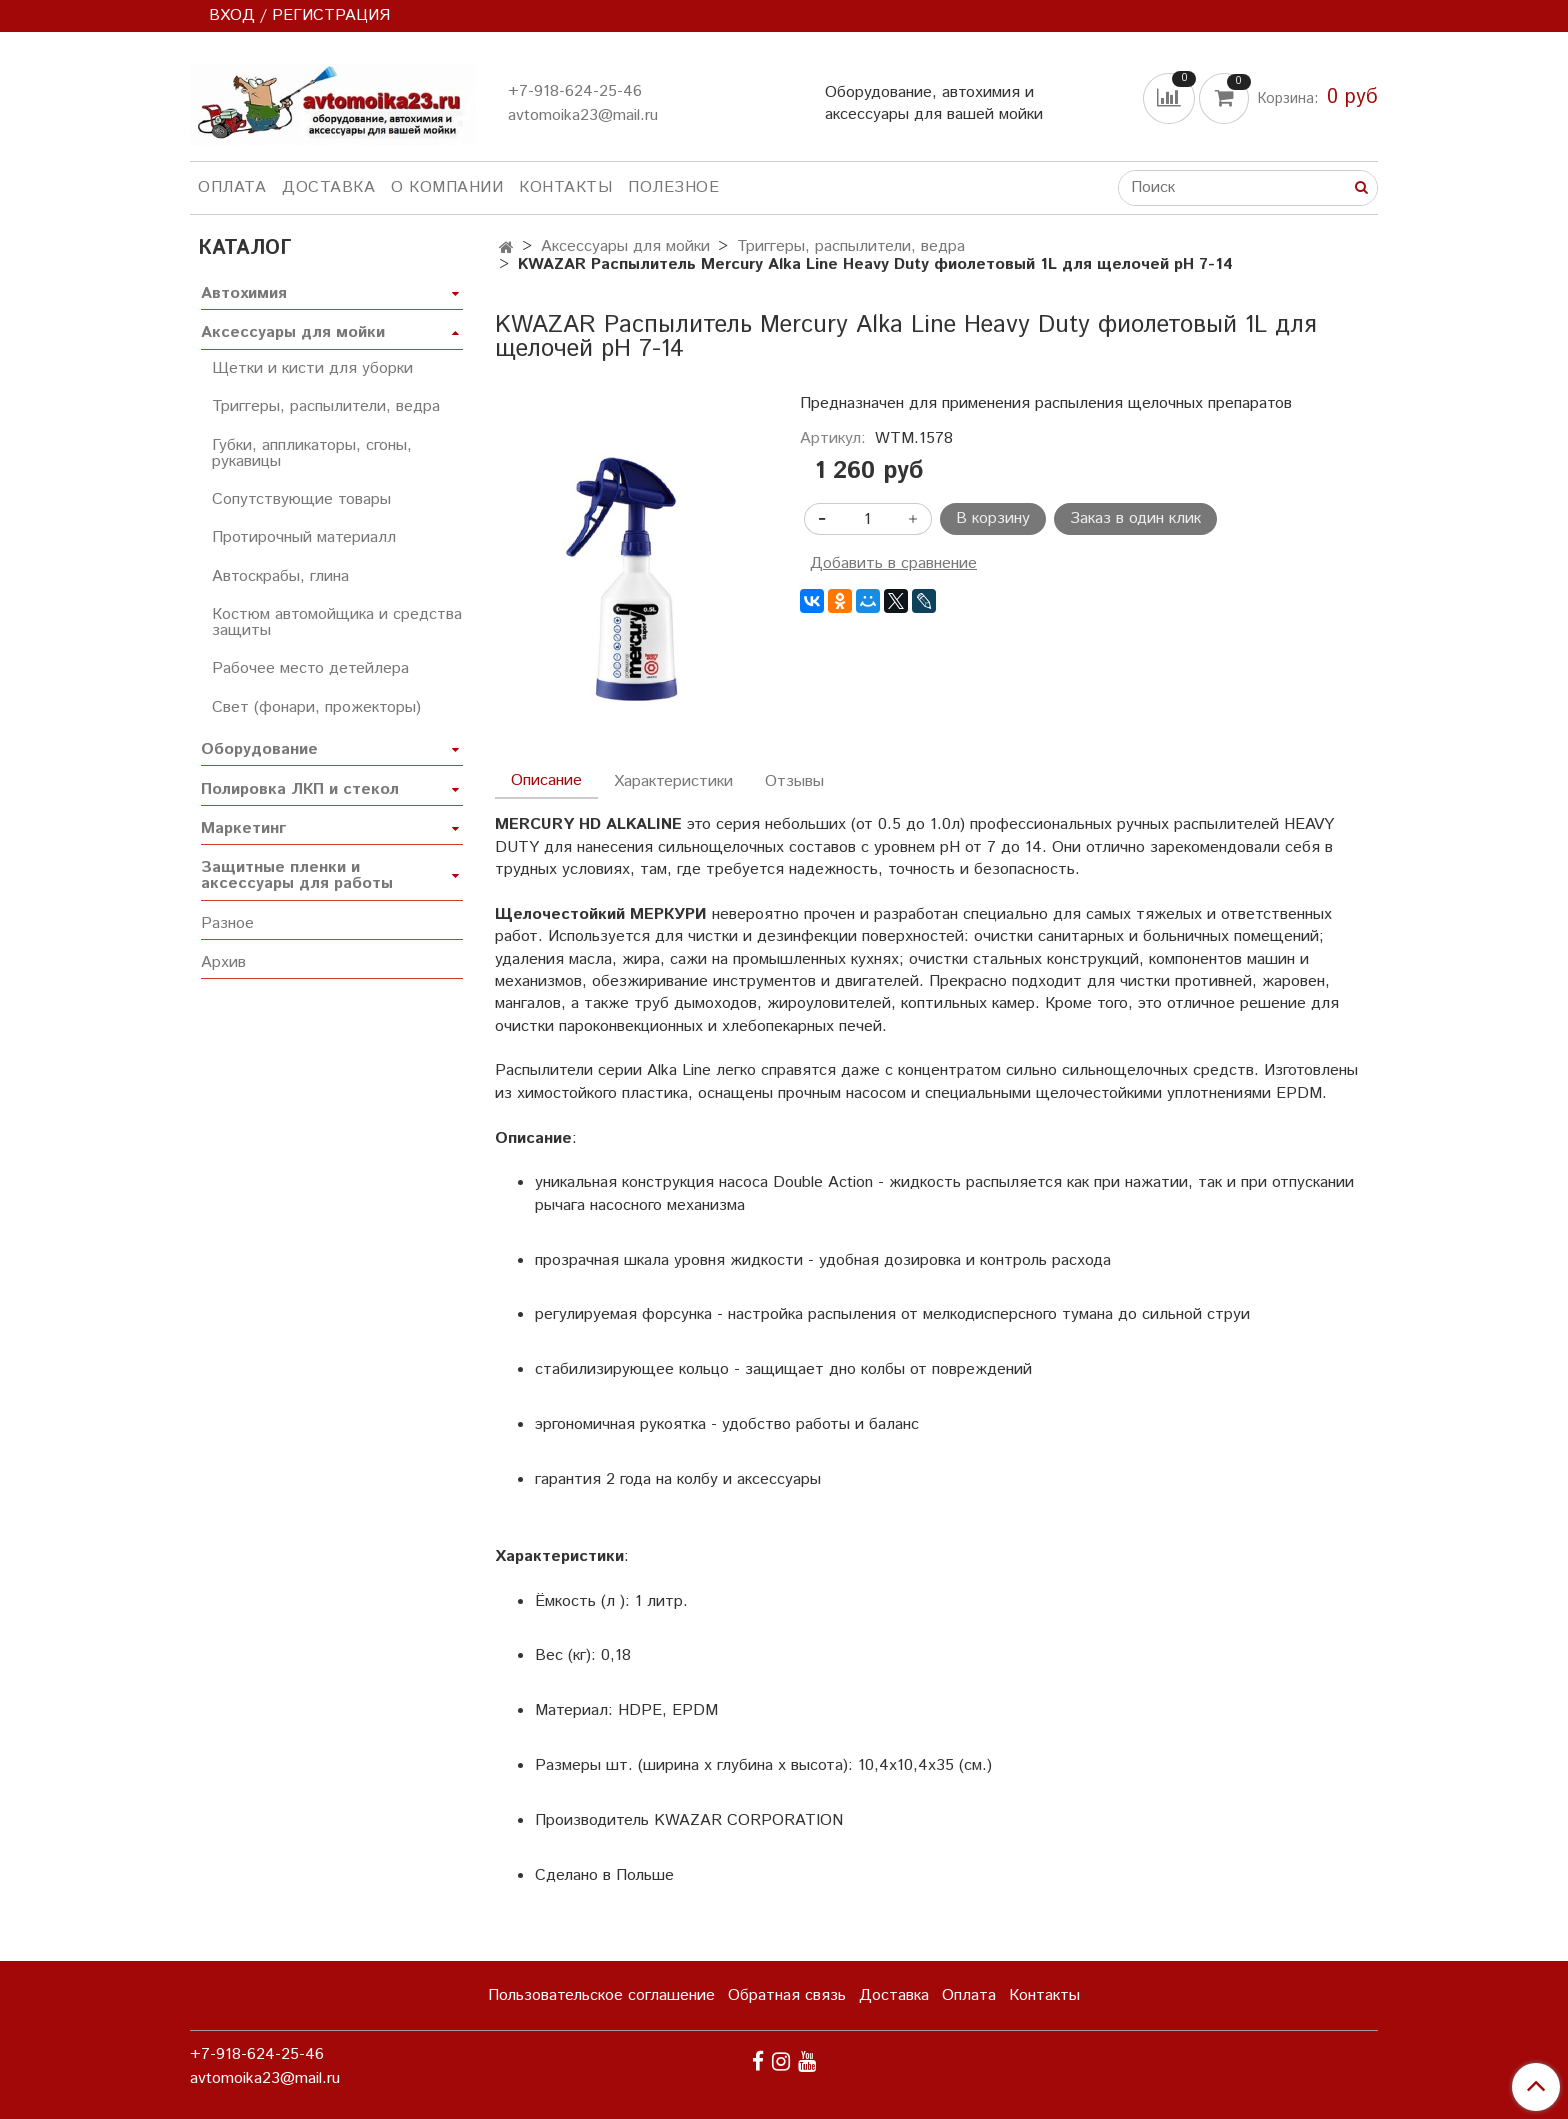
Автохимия (244, 293)
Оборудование (259, 749)
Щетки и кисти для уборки (312, 368)
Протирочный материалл (304, 537)
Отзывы (794, 781)
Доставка (328, 187)
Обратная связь (787, 1995)
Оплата (232, 187)
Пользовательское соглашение (601, 1995)
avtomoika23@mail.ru (583, 115)
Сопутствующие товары (301, 499)
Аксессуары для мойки (625, 246)
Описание (546, 780)
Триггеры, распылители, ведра (851, 246)
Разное (227, 923)
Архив (223, 962)
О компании (447, 187)
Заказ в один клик (1135, 518)
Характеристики (673, 781)
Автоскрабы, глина (280, 576)
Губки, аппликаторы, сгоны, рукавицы (312, 453)
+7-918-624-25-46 (575, 91)
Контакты (565, 187)
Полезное (673, 187)
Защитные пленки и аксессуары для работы (297, 875)
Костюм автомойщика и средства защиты (337, 622)
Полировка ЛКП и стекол (300, 789)
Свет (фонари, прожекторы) (316, 707)
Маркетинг (243, 828)
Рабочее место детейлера (310, 668)
